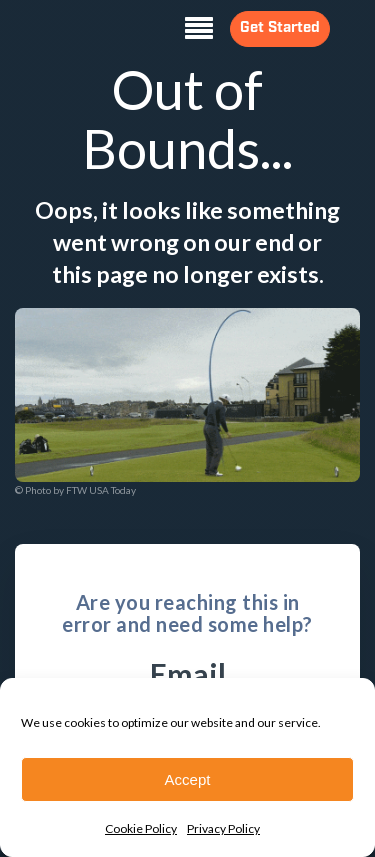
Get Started (267, 28)
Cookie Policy (141, 828)
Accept (188, 779)
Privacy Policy (223, 828)
